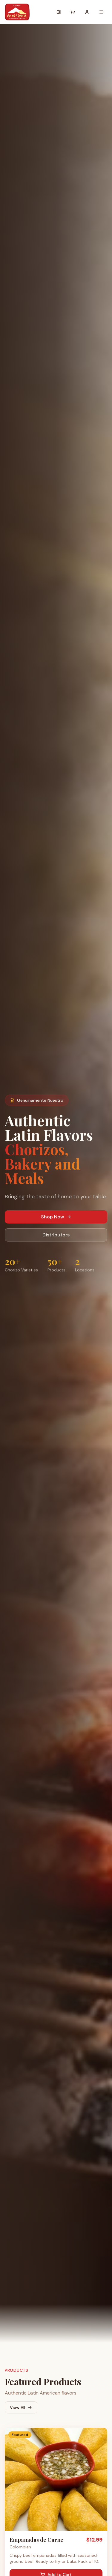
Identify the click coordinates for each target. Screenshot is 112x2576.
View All (21, 2407)
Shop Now (56, 1217)
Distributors (56, 1235)
